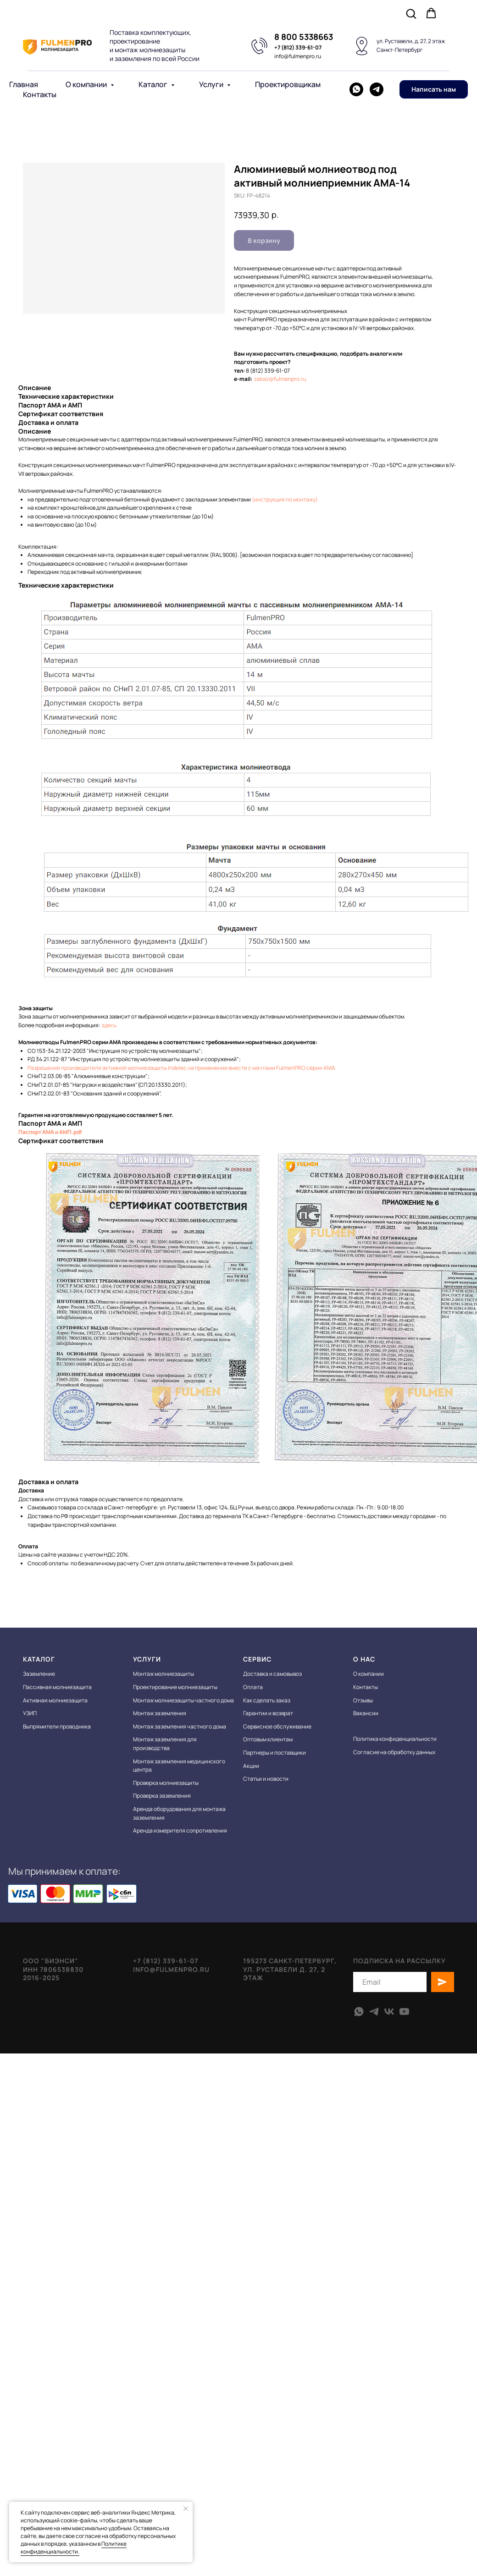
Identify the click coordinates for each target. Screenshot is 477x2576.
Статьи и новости (265, 1779)
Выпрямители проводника (57, 1726)
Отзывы (363, 1700)
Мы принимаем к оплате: (64, 1871)
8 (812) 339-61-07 (268, 370)
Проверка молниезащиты (166, 1783)
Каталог (154, 84)
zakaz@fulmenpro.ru (280, 379)
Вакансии (365, 1713)
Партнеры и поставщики (274, 1752)
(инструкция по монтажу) (285, 499)
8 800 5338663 (303, 36)
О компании (87, 84)
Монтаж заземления (159, 1713)
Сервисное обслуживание (277, 1726)
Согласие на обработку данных (394, 1752)
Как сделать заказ (266, 1700)
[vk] (389, 2011)
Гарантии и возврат (268, 1713)
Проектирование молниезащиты (175, 1687)
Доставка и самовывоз (272, 1674)
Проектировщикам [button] (288, 84)
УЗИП (30, 1713)
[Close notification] (185, 2508)
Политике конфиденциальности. (74, 2547)
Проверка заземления (162, 1796)
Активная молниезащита (55, 1700)
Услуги (212, 84)
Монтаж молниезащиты (163, 1674)
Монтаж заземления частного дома (179, 1726)
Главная (23, 84)
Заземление (39, 1674)
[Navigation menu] (461, 13)
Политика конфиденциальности (395, 1739)
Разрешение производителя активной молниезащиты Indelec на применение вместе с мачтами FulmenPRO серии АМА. (182, 1068)
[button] (410, 13)
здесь (108, 1025)
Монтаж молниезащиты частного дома (183, 1700)
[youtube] (404, 2011)
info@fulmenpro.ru (297, 56)
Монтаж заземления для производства (165, 1743)
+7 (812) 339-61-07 (298, 47)
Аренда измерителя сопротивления (180, 1830)
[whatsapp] (356, 89)
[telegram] (376, 89)
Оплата (253, 1687)
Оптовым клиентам (268, 1739)
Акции (251, 1766)
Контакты (39, 94)
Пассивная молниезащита (57, 1687)
